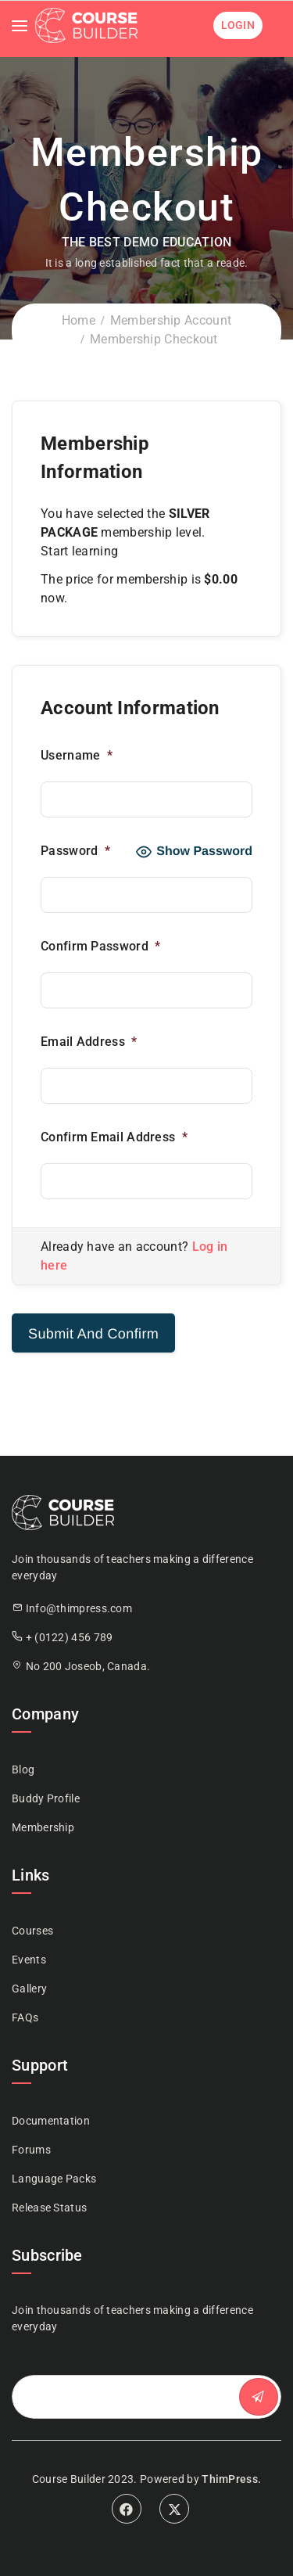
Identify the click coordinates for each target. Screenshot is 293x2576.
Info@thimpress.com (79, 1608)
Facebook (126, 2509)
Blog (23, 1769)
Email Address (91, 1041)
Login (238, 25)
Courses (32, 1930)
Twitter (174, 2509)
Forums (31, 2149)
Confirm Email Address (116, 1137)
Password (77, 850)
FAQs (25, 2017)
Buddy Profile (46, 1798)
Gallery (29, 1988)
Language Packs (54, 2178)
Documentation (51, 2120)
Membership (43, 1827)
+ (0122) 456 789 (69, 1637)
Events (29, 1959)
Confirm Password (102, 946)
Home (78, 320)
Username (78, 755)
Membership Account (170, 320)
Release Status (49, 2207)
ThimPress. (231, 2479)
